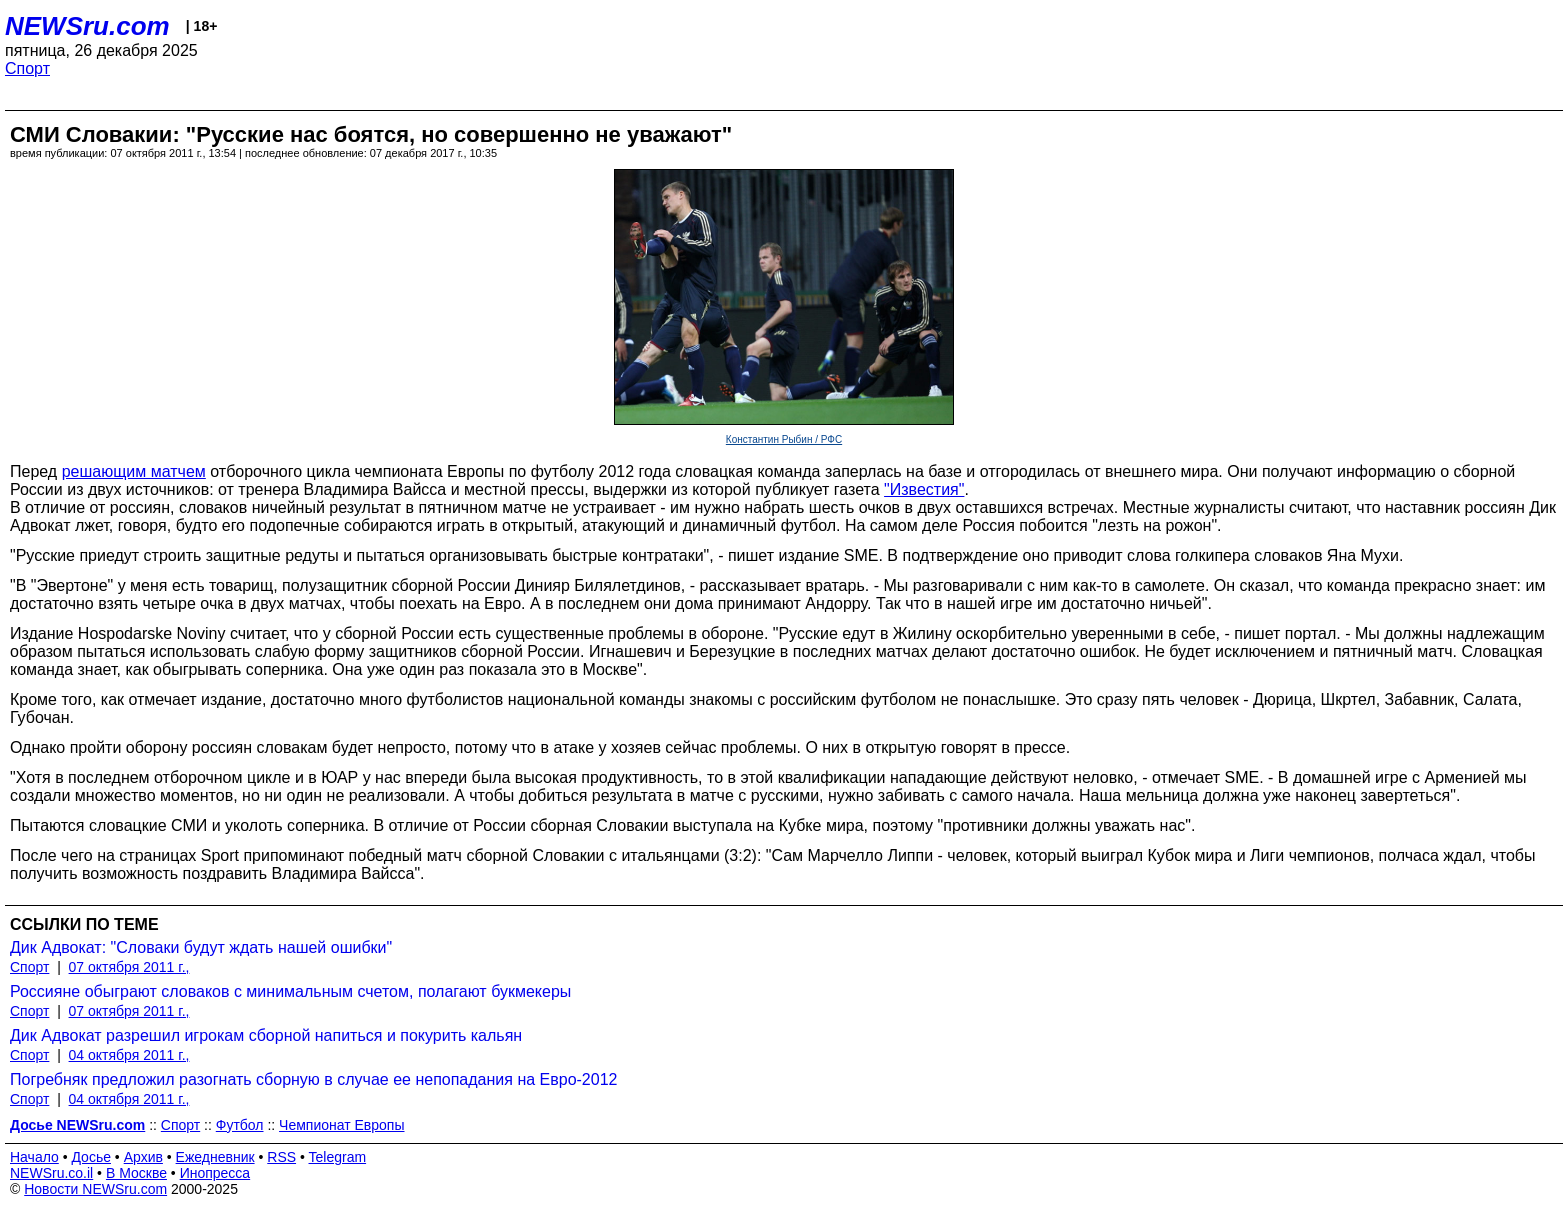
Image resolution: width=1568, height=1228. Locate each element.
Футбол (240, 1125)
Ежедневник (215, 1157)
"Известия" (924, 489)
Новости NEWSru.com (95, 1189)
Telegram (338, 1157)
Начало (34, 1157)
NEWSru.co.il (51, 1173)
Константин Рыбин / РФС (784, 439)
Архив (143, 1157)
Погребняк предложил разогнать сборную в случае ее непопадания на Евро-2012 (313, 1079)
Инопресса (215, 1173)
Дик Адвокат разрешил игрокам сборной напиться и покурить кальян (266, 1035)
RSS (281, 1157)
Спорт (27, 68)
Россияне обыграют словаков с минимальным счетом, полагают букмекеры (290, 991)
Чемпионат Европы (341, 1125)
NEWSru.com (87, 26)
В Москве (136, 1173)
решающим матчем (134, 471)
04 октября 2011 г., (129, 1055)
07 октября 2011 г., (129, 967)
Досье (91, 1157)
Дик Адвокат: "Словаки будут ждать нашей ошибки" (201, 947)
